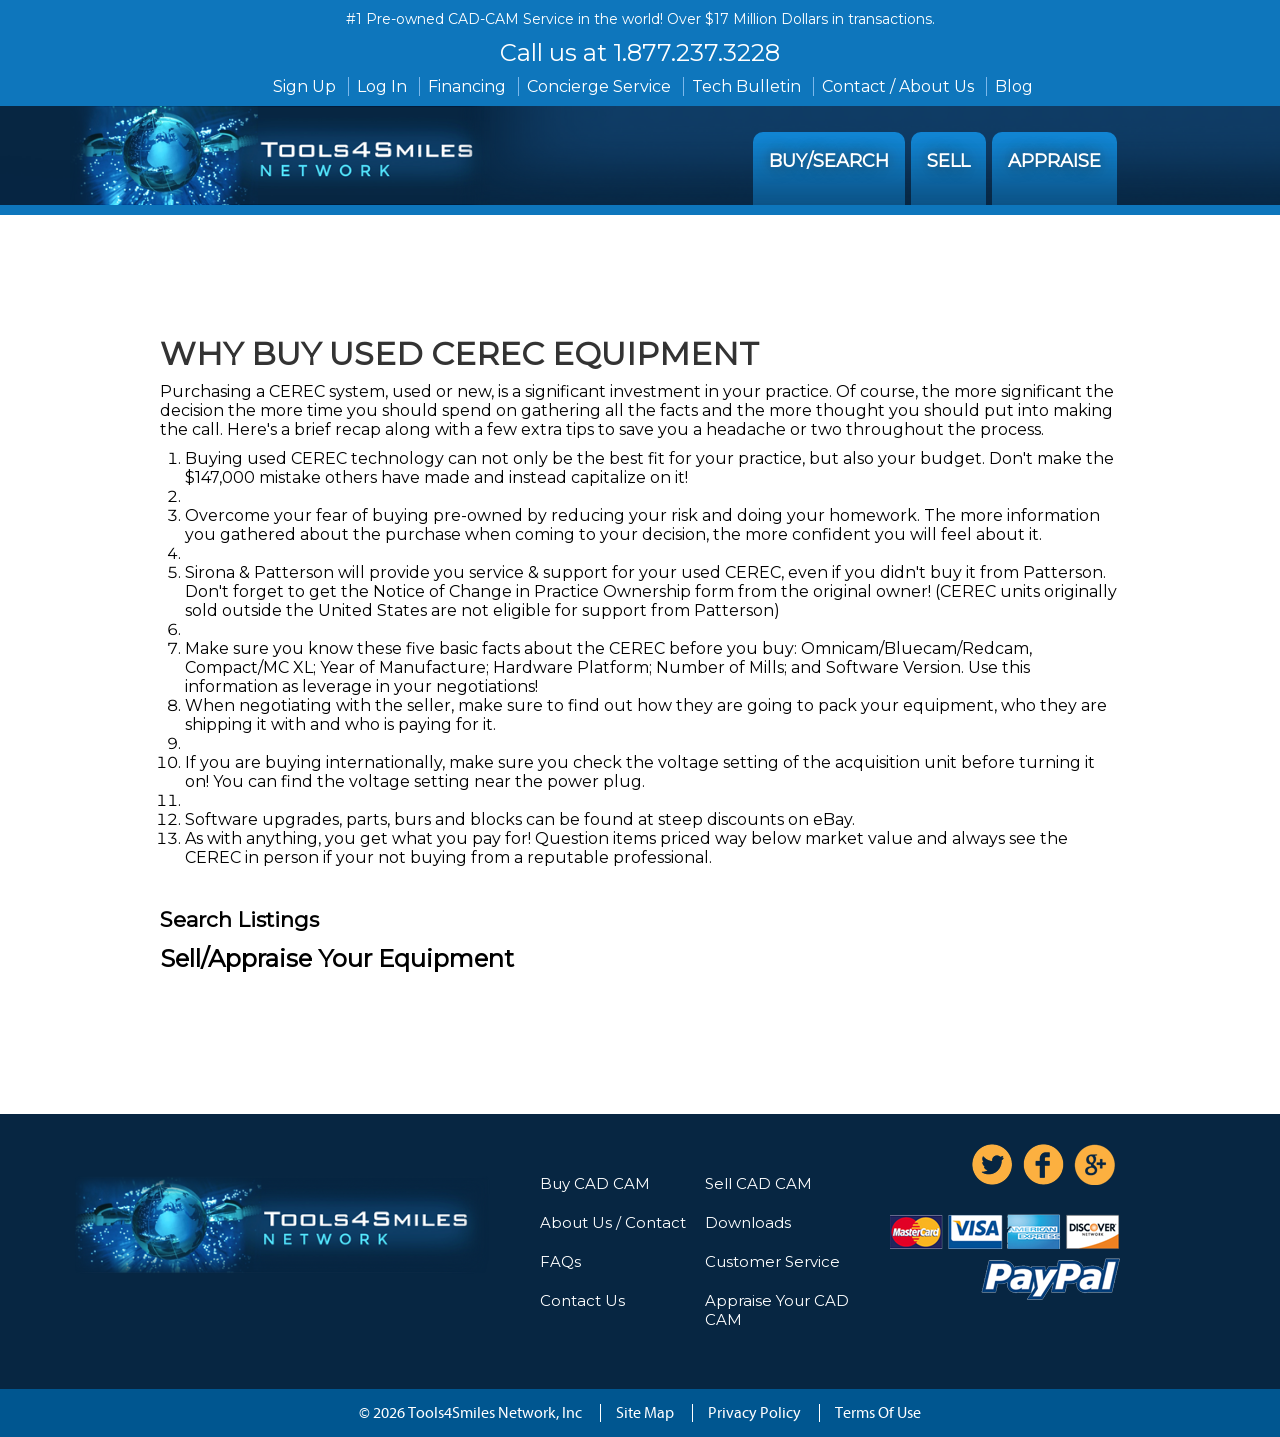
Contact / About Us (898, 86)
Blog (1014, 86)
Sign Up (304, 86)
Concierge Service (599, 86)
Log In (382, 86)
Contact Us (582, 1300)
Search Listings (239, 919)
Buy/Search (829, 161)
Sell (948, 161)
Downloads (748, 1222)
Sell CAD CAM (758, 1183)
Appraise (1054, 161)
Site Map (645, 1413)
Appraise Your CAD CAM (777, 1310)
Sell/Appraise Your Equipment (337, 958)
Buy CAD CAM (595, 1183)
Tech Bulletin (746, 86)
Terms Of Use (878, 1413)
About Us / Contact (613, 1222)
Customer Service (772, 1261)
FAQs (560, 1261)
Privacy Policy (754, 1413)
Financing (467, 86)
